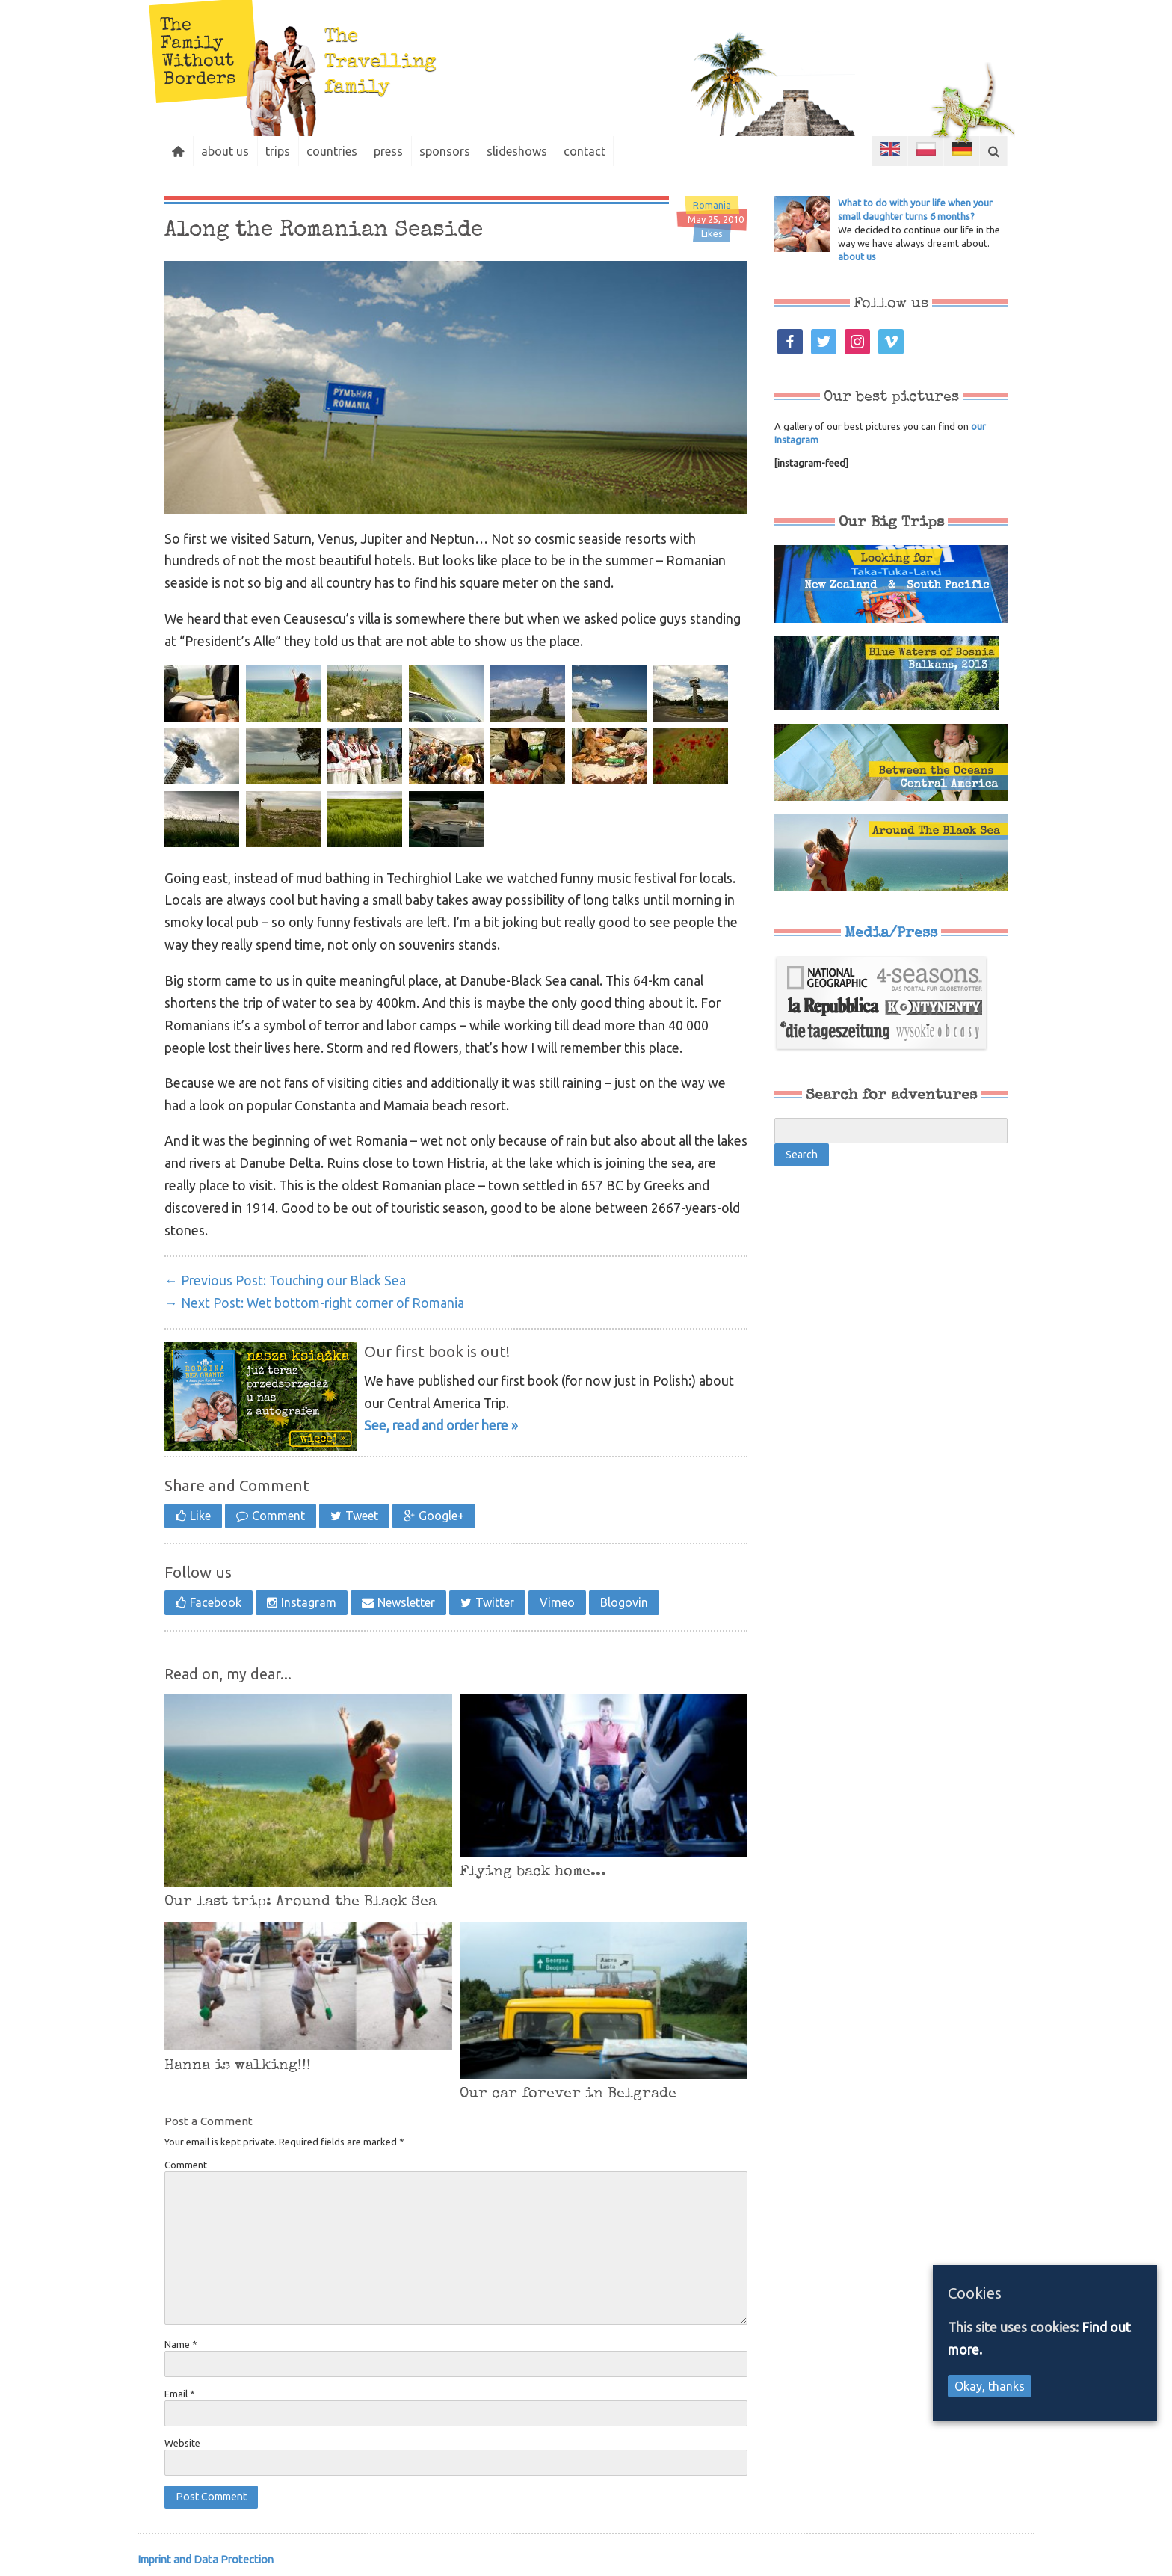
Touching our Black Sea (285, 1280)
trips (283, 151)
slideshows (532, 151)
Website (182, 2443)
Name (180, 2344)
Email (179, 2393)
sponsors (457, 151)
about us (229, 151)
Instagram (308, 1602)
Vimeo (557, 1602)
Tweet (361, 1515)
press (398, 151)
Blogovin (624, 1602)
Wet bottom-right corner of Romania (314, 1303)
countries (340, 151)
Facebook (215, 1602)
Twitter (494, 1602)
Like (200, 1515)
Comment (278, 1515)
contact (602, 151)
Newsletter (406, 1602)
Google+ (441, 1515)
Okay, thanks (989, 2386)
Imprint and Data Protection (206, 2559)
